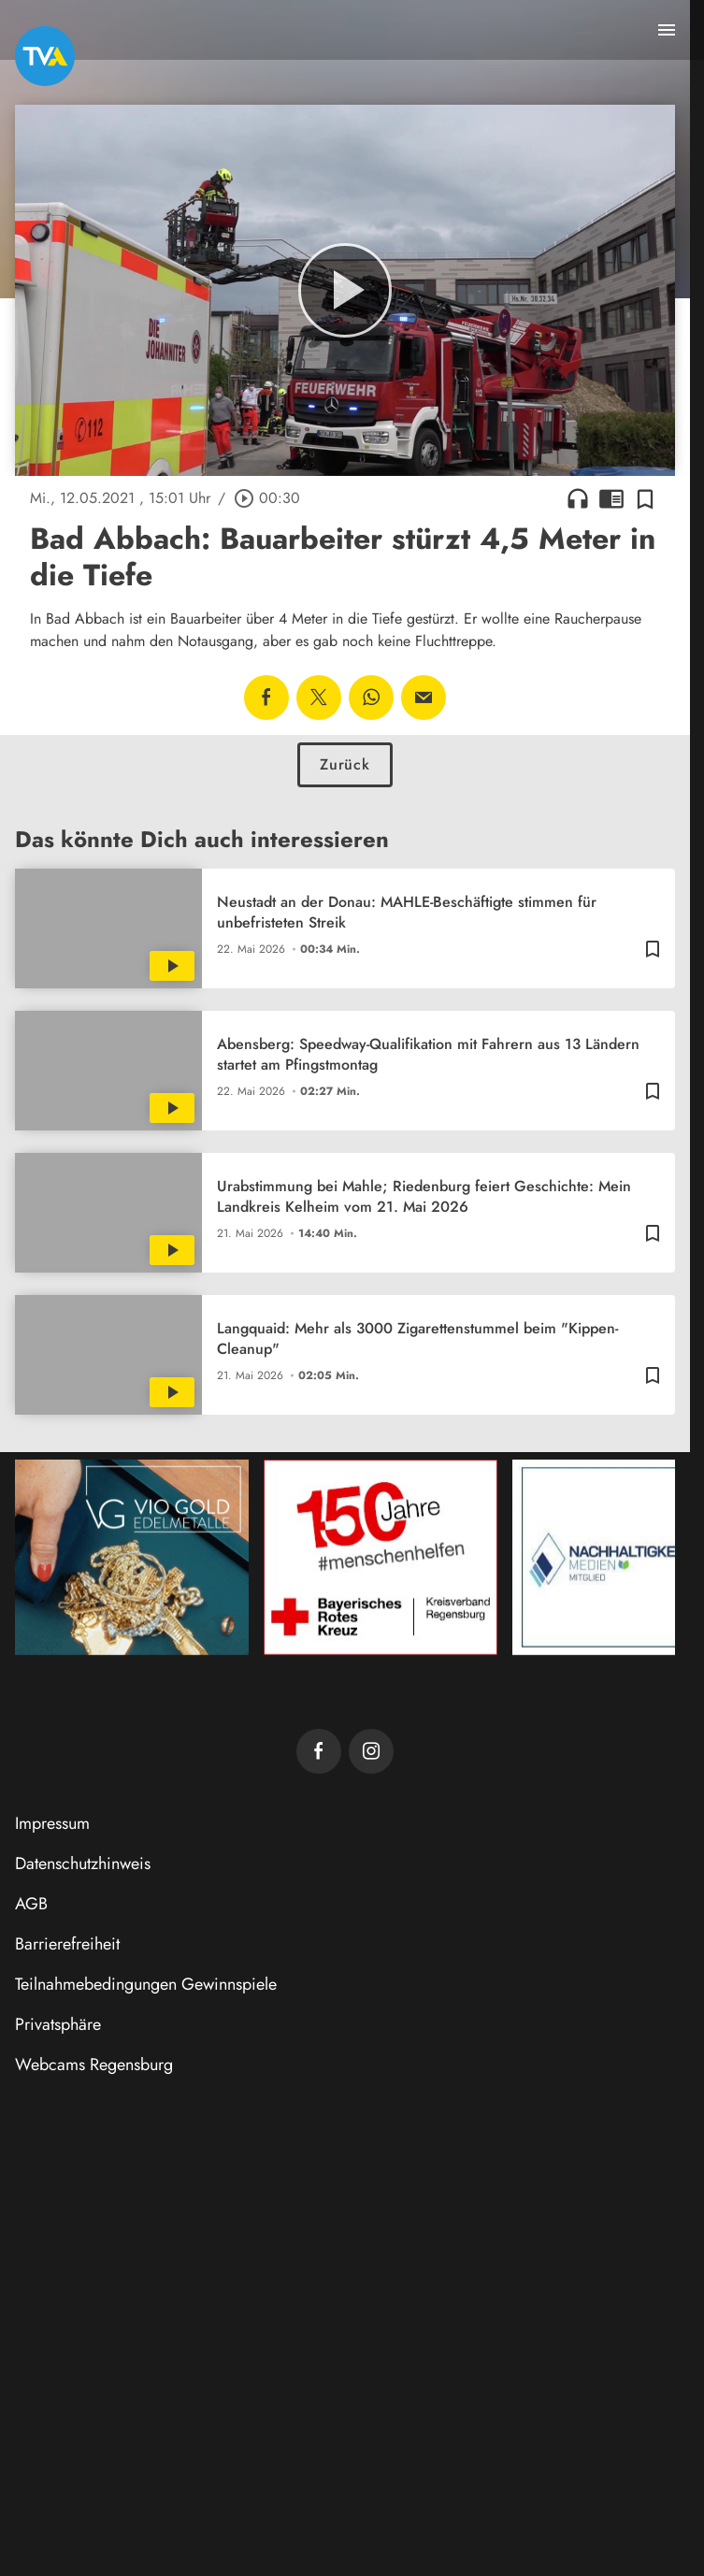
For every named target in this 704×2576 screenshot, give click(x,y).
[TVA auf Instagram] (371, 1751)
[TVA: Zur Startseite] (45, 56)
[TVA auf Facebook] (318, 1751)
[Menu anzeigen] (666, 29)
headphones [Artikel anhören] (578, 498)
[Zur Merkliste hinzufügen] (645, 498)
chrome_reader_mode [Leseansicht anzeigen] (611, 498)
